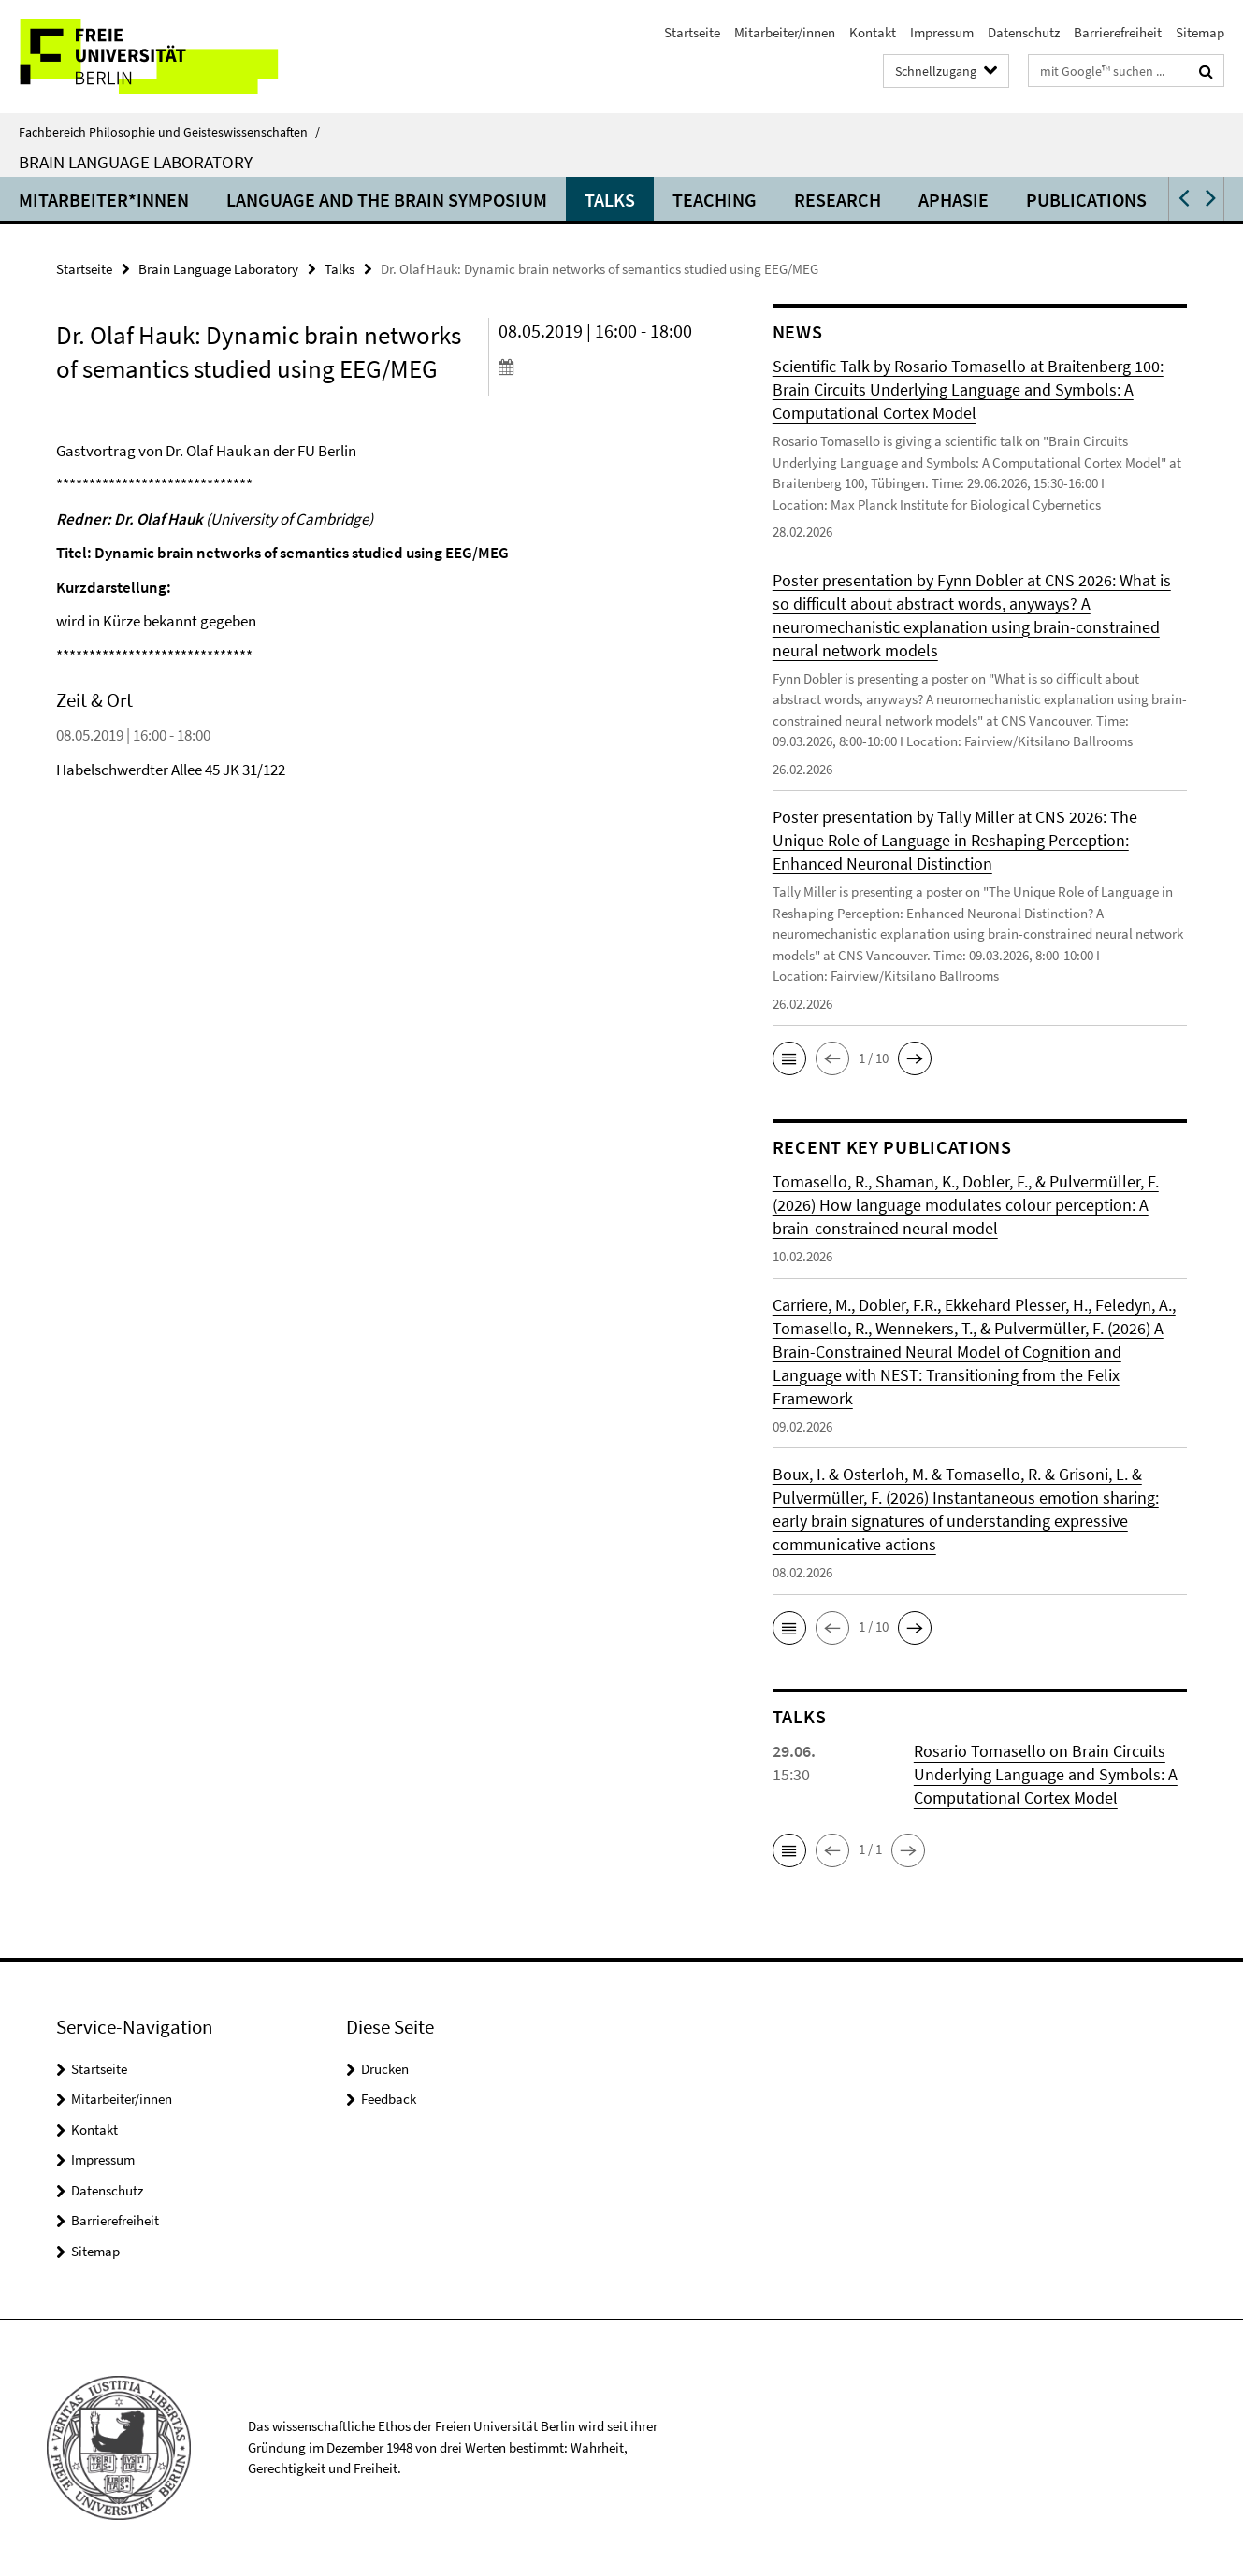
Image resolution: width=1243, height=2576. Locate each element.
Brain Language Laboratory (136, 162)
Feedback (388, 2099)
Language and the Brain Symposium (386, 199)
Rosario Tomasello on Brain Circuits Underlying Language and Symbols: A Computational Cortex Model (1046, 1774)
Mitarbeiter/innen (784, 32)
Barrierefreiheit (1118, 32)
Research (837, 199)
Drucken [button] (385, 2069)
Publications (1086, 199)
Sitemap (1200, 32)
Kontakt (872, 32)
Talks (610, 199)
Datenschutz (1024, 32)
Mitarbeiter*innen (104, 199)
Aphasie (953, 199)
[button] (1182, 199)
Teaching (714, 199)
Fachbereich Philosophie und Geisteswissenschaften (169, 131)
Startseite (692, 32)
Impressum (942, 32)
